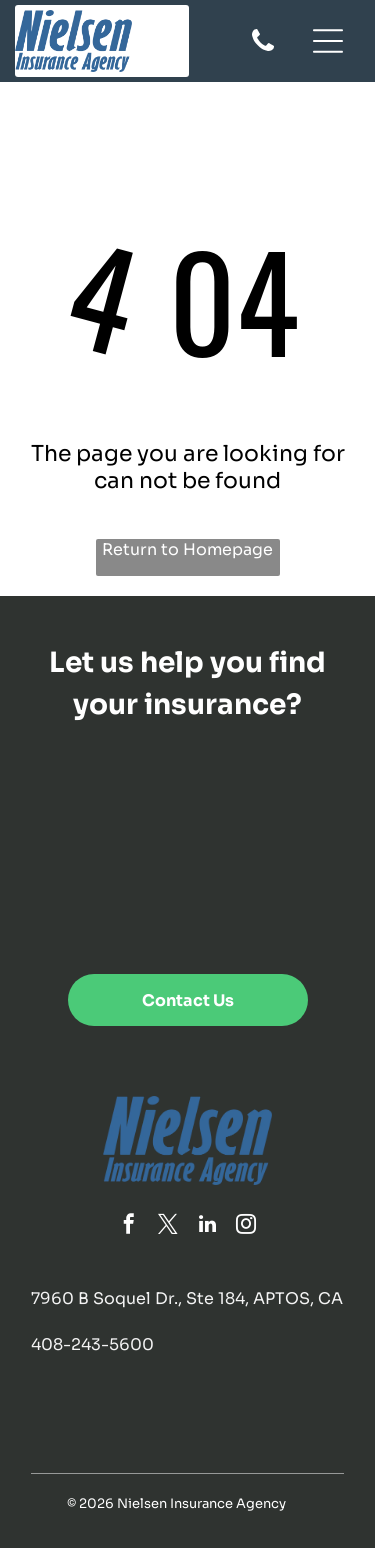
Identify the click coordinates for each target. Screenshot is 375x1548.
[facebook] (129, 1226)
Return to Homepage (187, 549)
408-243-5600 (92, 1344)
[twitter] (168, 1226)
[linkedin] (207, 1226)
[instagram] (246, 1226)
